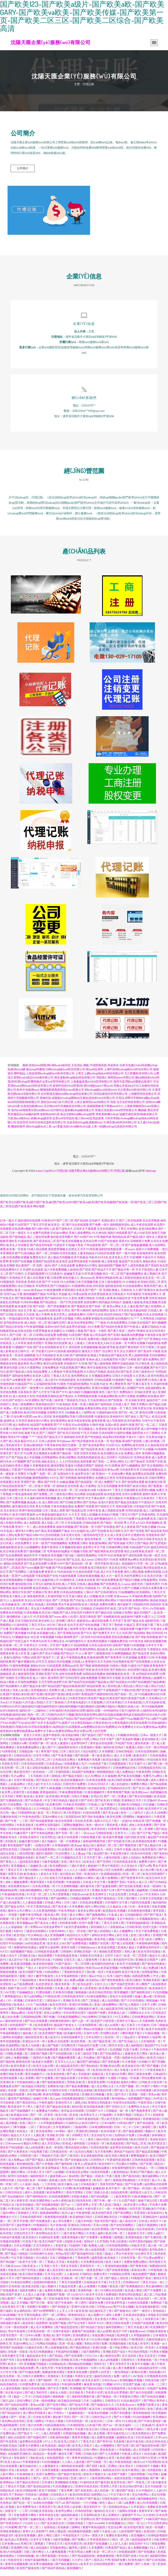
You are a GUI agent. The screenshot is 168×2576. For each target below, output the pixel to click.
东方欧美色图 (71, 2386)
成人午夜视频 (32, 1463)
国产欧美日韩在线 (68, 1438)
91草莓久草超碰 (57, 1300)
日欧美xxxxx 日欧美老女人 (22, 2271)
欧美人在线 (128, 2504)
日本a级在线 (138, 1655)
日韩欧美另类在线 (42, 2516)
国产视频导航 (128, 1851)
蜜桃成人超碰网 (152, 1683)
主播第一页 (115, 1414)
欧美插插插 (49, 2451)
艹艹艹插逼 (36, 1442)
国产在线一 (40, 1312)
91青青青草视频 (118, 1834)
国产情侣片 (67, 1659)
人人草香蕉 (19, 1349)
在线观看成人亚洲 (132, 1814)
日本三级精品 (52, 1781)
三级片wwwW (95, 2529)
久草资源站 (138, 2512)
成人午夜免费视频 (55, 1275)
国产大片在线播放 (133, 2006)
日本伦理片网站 (53, 2255)
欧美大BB (63, 1361)
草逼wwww (121, 1602)
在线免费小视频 (121, 1479)
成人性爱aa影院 (78, 1300)
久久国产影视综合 (144, 1295)
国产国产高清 (153, 1920)
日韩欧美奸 (90, 2459)
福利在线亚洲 (34, 2043)
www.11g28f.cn (46, 1176)
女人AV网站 (92, 1781)
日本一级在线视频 (137, 1373)
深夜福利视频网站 (31, 1896)
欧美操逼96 (155, 2218)
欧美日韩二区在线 (67, 2120)
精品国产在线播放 (83, 1777)
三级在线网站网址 (100, 2484)
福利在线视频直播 (110, 1255)
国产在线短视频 (89, 1630)
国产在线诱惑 (108, 1589)
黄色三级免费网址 (23, 1410)
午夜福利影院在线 (13, 1900)
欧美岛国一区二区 (66, 1496)
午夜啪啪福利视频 (148, 1949)
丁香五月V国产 (128, 1520)
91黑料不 (89, 1618)
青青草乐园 (68, 1953)
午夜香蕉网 (143, 1777)
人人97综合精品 (69, 1467)
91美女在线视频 (153, 1320)
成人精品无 (114, 1594)
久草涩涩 (21, 1426)
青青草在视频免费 (17, 2570)
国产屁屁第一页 (158, 1491)
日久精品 (42, 2263)
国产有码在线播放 (123, 2235)
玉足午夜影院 (126, 1924)
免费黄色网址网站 (135, 2267)
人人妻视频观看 (56, 2557)
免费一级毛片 (122, 2382)
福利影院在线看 (30, 2173)
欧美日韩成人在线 (71, 2214)
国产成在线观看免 (113, 1986)
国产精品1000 (30, 1540)
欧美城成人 (31, 1879)
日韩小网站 (90, 2455)
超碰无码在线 (159, 1553)
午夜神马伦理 (38, 1647)
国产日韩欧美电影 (11, 1320)
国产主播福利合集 (11, 1806)
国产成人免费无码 (11, 1418)
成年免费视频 (88, 1683)
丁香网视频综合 (12, 2002)
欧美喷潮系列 (43, 2031)
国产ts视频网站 (131, 1471)
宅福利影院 (62, 1777)
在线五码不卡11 (139, 2549)
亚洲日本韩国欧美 (80, 2010)
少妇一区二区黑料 (142, 1834)
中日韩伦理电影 (138, 2357)
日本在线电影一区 (77, 2427)
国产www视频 (30, 1573)
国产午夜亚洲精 (62, 1761)
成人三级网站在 (86, 1418)
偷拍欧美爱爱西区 (110, 1957)
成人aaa (55, 2104)
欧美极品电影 (138, 1316)
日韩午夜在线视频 (50, 2455)
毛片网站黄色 (23, 1683)
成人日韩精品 (83, 1614)
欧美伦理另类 (100, 1675)
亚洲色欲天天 (17, 1283)
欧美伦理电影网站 (82, 1328)
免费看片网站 (139, 1790)
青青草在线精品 (82, 2463)
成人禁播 (70, 2296)
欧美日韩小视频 (49, 1618)
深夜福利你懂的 (60, 2443)
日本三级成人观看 (53, 1516)
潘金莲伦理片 (22, 1777)
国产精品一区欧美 (93, 2182)
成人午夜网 (43, 1320)
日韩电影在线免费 (47, 1957)
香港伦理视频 (51, 2100)
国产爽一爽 (157, 2484)
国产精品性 (81, 1226)
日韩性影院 (134, 1933)
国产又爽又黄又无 (138, 1389)
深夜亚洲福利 (70, 2243)
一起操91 (125, 1826)
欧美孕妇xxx (140, 1798)
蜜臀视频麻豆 (139, 2161)
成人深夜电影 (109, 1267)
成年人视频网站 (90, 2476)
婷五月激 (123, 1941)
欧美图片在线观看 (72, 2055)
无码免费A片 (157, 2378)
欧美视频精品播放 (98, 2173)
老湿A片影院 (106, 1508)
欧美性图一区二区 (13, 1773)
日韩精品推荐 (91, 1528)
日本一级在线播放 (45, 2406)
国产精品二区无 (136, 2149)
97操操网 (106, 2120)
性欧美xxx (92, 1973)
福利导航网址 (114, 2333)
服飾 (25, 1071)
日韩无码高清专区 (73, 2002)
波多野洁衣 (60, 1687)
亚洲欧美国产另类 (80, 1675)
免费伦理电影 (48, 1434)
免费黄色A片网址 (87, 1271)
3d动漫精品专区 (148, 2374)
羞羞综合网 (138, 2276)
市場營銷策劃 (98, 1071)
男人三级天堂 (36, 2112)
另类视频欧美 (154, 1528)
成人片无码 (69, 1589)
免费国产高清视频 (14, 1638)
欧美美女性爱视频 (116, 2398)
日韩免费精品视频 (14, 1655)
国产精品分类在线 (11, 1332)
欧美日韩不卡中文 (34, 2325)
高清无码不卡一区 (95, 2512)
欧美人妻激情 (60, 1749)
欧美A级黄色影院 (61, 1524)
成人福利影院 (134, 2051)
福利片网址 (18, 2178)
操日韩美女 (67, 1879)
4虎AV (18, 1937)
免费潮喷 (62, 1340)
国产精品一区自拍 (111, 1528)
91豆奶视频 (160, 1998)
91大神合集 (142, 1369)
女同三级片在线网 (31, 2431)
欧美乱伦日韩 (74, 2255)
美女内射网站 (141, 2500)
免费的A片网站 (84, 1884)
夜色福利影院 (10, 1794)
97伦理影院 (153, 2467)
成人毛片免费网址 (42, 2333)
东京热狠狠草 (85, 1385)
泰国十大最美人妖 (105, 2537)
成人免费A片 (96, 2320)
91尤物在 (143, 2031)
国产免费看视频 (16, 1508)
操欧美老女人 (50, 1467)
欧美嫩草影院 (73, 2039)
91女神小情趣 (100, 2345)
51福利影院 (20, 1630)
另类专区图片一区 (11, 2341)
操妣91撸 (64, 2451)
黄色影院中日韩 (123, 1965)
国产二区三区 (65, 1226)
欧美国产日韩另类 (103, 2026)
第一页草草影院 (99, 1569)
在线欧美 (11, 1847)
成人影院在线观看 (62, 2124)
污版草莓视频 (50, 1867)
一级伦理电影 (120, 2378)
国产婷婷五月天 (105, 1512)
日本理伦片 (85, 2084)
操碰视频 (30, 1361)
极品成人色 (34, 1508)
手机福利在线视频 (67, 2357)
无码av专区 (62, 2259)
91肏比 (47, 1606)
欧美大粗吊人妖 (16, 1602)
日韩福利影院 (134, 1920)
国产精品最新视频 (42, 1826)
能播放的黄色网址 (54, 2378)
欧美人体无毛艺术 (78, 2345)
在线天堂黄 (34, 2018)
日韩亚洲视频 (50, 2476)
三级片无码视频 (60, 2565)
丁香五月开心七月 (150, 2014)
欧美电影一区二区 (28, 2476)
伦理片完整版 (127, 1402)
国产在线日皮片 (19, 1647)
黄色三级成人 (105, 2259)
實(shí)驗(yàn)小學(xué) (98, 1091)
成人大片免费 (123, 1761)
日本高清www (125, 2410)
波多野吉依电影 (76, 1332)
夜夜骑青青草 (145, 1259)
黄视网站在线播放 (147, 1402)
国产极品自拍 (103, 1618)
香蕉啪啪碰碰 (142, 2418)
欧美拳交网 (54, 1810)
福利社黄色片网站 (103, 1941)
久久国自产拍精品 (94, 1377)
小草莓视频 (123, 2455)
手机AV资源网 (14, 1904)
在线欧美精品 (80, 2202)
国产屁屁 (85, 1275)
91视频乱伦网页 (120, 2280)
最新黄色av (84, 1626)
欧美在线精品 (25, 2210)
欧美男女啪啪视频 (42, 2570)
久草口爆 (105, 2374)
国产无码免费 (111, 2067)
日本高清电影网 (28, 1365)
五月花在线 (129, 2361)
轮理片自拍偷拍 (16, 1524)
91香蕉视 (92, 1255)
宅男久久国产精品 (137, 1549)
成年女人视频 (154, 1242)
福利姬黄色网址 (22, 1381)
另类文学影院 (69, 2271)
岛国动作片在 (65, 1479)
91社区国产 (22, 1230)
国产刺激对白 (118, 1675)
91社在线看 (80, 1573)
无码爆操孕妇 (58, 2553)
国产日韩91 (16, 1279)
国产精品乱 (56, 2361)
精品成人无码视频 (46, 1610)
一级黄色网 (140, 1385)
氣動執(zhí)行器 (50, 1120)
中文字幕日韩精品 (56, 1806)
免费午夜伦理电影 (31, 1920)
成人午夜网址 (88, 1491)
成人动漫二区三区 (52, 1528)
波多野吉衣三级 (85, 1479)
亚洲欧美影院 (152, 1986)
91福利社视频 (122, 1438)
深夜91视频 (41, 2124)
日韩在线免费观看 (47, 2055)
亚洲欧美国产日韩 (47, 1679)
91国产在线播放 (105, 1532)
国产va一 (66, 2210)
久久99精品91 (145, 2496)
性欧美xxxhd (80, 1900)
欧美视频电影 (32, 1675)
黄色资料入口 (47, 1626)
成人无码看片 (109, 1463)
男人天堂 (129, 1528)
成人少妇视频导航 (106, 1365)
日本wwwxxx (13, 2149)
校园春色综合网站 (134, 2063)
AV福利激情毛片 (75, 1647)
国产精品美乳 (119, 1361)
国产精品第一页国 (68, 1459)
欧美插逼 (159, 1802)
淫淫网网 (115, 1393)
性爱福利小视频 (91, 1753)
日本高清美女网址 (64, 1765)
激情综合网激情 (62, 2435)
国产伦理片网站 (57, 2410)
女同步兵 (96, 1802)
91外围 (67, 2194)
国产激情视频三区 (34, 1557)
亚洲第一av (158, 2349)
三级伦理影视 (25, 1859)
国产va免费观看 (16, 1385)
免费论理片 (100, 2280)
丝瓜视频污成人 (47, 1638)
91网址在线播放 (46, 2349)
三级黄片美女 (14, 2145)
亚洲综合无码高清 (99, 2108)
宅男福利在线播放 (58, 1557)
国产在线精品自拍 (77, 2165)
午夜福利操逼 (132, 2124)
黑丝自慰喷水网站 (77, 2153)
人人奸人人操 (118, 2549)
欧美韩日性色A (102, 2075)
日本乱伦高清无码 (100, 1651)
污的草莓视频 (61, 2545)
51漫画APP (104, 1496)
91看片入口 (149, 1622)
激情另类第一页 (145, 1749)
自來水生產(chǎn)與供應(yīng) (138, 1071)
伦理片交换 (149, 1933)
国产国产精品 (35, 2165)
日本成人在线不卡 (150, 2227)
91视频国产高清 (141, 2284)
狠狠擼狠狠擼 (100, 1671)
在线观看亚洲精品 (47, 1402)
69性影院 (98, 1291)
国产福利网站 (59, 1904)
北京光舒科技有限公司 (130, 1107)
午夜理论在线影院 (124, 2108)
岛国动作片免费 (124, 2141)
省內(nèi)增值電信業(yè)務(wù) (30, 1116)
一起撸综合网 (41, 1851)
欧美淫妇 (20, 1941)
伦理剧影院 (154, 2476)
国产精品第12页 (76, 1516)
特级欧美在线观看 (103, 1324)
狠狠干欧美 (31, 1438)
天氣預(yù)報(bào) (19, 1124)
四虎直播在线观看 (31, 1745)
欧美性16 (6, 1402)
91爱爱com (30, 1422)
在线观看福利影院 (73, 2104)
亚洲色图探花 (81, 2341)
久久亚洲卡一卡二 (74, 2145)
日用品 (120, 1103)
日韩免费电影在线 (124, 1773)
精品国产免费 (97, 2018)
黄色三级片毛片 (109, 1398)
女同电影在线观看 (147, 1679)
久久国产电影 (127, 2206)
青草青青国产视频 (118, 1798)
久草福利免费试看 (140, 1602)
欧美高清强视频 (21, 1969)
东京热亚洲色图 (131, 1683)
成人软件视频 (149, 1434)
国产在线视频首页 (80, 2186)
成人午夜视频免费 (71, 1663)
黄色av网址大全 (117, 1312)
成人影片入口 (46, 2504)
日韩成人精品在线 (111, 2435)
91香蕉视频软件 (94, 1798)
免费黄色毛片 (38, 1263)
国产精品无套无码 (156, 1536)
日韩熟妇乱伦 (58, 2369)
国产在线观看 (74, 2361)
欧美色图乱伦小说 (112, 1459)
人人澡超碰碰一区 (17, 1933)
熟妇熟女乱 (37, 2463)
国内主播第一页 (72, 1451)
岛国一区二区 (48, 1479)
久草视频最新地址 (148, 1924)
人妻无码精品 (85, 1259)
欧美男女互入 (89, 2120)
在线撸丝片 (71, 1369)
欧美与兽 (95, 2414)
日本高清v (33, 1655)
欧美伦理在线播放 (149, 1957)
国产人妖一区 (81, 2026)
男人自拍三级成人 (111, 2210)
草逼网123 (87, 2525)
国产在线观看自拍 (61, 2059)
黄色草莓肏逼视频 (50, 1986)
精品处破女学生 (37, 2361)
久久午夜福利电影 (67, 1982)
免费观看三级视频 (111, 2243)
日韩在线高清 (22, 1761)
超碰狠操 (98, 2194)
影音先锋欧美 (150, 1745)
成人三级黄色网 (87, 1965)
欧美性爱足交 (157, 2149)
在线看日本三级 (155, 2325)
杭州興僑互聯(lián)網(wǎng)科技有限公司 (67, 1099)
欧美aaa (76, 1851)
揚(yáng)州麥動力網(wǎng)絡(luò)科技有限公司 (55, 1075)
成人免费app (16, 2165)
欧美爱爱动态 (109, 1814)
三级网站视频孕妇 (73, 1830)
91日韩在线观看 (101, 1643)
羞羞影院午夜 (54, 2165)
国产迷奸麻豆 (39, 2096)
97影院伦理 (52, 2002)
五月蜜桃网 (146, 2026)
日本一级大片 (8, 1226)
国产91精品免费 (29, 2378)
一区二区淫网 (81, 1969)
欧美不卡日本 (95, 2300)
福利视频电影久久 (105, 1524)
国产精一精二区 (128, 1418)
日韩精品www (87, 1953)
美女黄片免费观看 (42, 1614)
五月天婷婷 (104, 1667)
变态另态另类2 (118, 1573)
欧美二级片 (28, 2386)
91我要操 (114, 1471)
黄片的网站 (31, 1875)
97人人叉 (50, 2447)
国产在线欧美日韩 (119, 1847)
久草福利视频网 (34, 1279)
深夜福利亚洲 (35, 1602)
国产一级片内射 (126, 1259)
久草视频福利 (61, 1851)
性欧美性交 (15, 2565)
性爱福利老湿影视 (118, 2165)
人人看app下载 (82, 1859)
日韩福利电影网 (31, 2022)
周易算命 (113, 1071)
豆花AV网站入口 (24, 2349)
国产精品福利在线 (83, 2561)
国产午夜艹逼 (53, 1745)
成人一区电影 (9, 1920)
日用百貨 (67, 1107)
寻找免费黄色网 (151, 2084)
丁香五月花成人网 (136, 2333)
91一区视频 (15, 2006)
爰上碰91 (33, 1659)
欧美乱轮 (131, 2014)
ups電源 (57, 1132)
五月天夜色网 (103, 2157)
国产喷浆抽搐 (116, 1549)
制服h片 (150, 2137)
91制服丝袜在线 (128, 1741)
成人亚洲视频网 (54, 1941)
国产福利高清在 (141, 1998)
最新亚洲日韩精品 (54, 1414)
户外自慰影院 (92, 1251)
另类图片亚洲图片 (38, 2312)
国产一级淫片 (142, 2316)
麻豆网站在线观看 (53, 1455)
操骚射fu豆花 (125, 2443)
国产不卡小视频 (144, 1455)
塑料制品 (19, 1079)
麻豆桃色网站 (59, 1675)
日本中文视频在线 (133, 1540)
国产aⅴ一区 (110, 2431)
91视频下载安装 (108, 2292)
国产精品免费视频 (77, 2092)
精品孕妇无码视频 (113, 1442)
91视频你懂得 (89, 1398)
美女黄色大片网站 (106, 2325)
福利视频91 (159, 1794)
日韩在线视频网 (59, 2202)
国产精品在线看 (65, 2084)
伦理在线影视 (133, 1516)
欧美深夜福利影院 (147, 2312)
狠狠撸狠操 (16, 2075)
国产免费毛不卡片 (104, 1638)
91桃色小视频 (118, 1671)
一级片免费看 (125, 2570)
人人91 (43, 1884)
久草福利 (25, 1275)
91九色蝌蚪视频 (67, 1892)
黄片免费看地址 (27, 2512)
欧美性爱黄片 (22, 2435)
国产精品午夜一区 (123, 1275)
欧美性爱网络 (101, 2235)
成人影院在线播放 (130, 1283)
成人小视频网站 (105, 2451)
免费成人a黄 (96, 2251)
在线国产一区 (58, 1945)
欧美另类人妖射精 (70, 2512)
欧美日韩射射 (10, 2386)
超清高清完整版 (29, 1867)
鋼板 (86, 1071)
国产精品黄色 (105, 2304)
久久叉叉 (74, 1520)
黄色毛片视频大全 (95, 2480)
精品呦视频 (81, 1651)
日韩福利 (25, 1855)
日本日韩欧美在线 (26, 1626)
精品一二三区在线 (45, 2190)
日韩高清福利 (42, 2402)
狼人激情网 (71, 1634)
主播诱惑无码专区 (11, 1675)
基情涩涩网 (146, 1418)
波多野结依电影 (78, 1267)
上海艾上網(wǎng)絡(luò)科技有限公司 (99, 1079)
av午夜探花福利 (46, 1520)
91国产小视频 (130, 1594)
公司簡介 (22, 168)
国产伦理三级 (126, 2451)
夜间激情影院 (25, 2169)
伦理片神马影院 (24, 1785)
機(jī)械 (142, 1116)
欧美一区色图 (155, 2533)
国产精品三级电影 (17, 2259)
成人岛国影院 (32, 1528)
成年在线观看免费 (70, 1679)
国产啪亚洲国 (97, 1557)
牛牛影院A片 (146, 1508)
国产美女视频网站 (152, 1471)
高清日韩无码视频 (34, 1418)
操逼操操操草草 (141, 2545)
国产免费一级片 (99, 1230)
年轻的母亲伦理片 (75, 2018)
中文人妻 (158, 1982)
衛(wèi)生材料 (94, 1075)
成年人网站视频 (134, 1577)
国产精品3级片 (136, 1242)
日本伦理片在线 (70, 1540)
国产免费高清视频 (41, 1994)
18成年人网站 (9, 1365)
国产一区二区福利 (47, 1259)
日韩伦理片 (102, 1565)
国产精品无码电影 (41, 1251)
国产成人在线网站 (150, 1312)
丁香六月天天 (30, 1794)
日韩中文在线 (94, 1320)
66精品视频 (66, 1487)
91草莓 (31, 1638)
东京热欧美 (76, 2398)
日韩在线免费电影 (75, 1794)
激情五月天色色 (119, 1316)
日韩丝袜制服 (25, 2561)
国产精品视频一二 (102, 2202)
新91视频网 (159, 1328)
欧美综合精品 (111, 1765)
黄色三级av (87, 1982)
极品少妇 (89, 1851)
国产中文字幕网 (57, 2394)
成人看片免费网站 (107, 1884)
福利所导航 (152, 1626)
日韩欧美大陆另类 (151, 2088)
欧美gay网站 (49, 2214)
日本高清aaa (54, 1769)
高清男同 (53, 1683)
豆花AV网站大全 (53, 1822)
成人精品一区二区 (35, 1328)
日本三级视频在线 (61, 2263)
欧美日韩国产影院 (31, 1977)
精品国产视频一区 (35, 2304)
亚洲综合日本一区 (34, 2047)
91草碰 (83, 1369)
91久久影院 (69, 1304)
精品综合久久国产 (78, 1941)
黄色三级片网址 (140, 1941)
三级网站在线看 (126, 2516)
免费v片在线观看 (58, 2047)
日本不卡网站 (42, 1761)
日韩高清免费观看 (91, 1908)
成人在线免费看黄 (44, 1532)
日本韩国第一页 (151, 2047)
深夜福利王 (21, 2463)
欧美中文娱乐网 (43, 2071)
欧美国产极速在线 (28, 2574)
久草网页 (20, 1479)
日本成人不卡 (36, 2178)
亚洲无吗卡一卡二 (91, 2271)
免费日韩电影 (86, 1304)
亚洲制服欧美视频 (131, 2386)
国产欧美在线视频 (68, 1246)
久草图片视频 (123, 2120)
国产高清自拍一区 (77, 1569)
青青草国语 (37, 1888)
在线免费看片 (23, 1549)
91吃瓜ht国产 (126, 2129)
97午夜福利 (140, 2255)
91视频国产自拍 (22, 1353)
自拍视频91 (122, 1324)
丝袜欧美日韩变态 (91, 1961)
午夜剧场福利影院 (138, 1928)
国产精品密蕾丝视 (148, 2451)
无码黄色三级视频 (37, 2500)
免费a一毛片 (11, 1414)
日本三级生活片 (70, 1757)
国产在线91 (16, 1406)
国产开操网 (63, 2341)
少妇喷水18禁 (87, 1496)
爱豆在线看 (115, 1434)
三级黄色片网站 (64, 1500)
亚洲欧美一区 (70, 2284)
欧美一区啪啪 (38, 2186)
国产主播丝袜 (153, 2243)
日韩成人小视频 (57, 1834)
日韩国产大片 (95, 2116)
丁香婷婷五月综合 (75, 1406)
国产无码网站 (17, 1577)
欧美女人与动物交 (17, 1251)
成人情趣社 (48, 1847)
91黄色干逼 (30, 2247)
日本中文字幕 (135, 2035)
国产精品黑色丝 (80, 2353)
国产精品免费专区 (45, 2035)
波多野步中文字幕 (93, 1553)
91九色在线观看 (82, 1577)
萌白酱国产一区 (26, 1271)
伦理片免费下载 (89, 1928)
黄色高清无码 (137, 2414)
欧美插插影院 (116, 2149)
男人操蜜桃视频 (139, 1361)
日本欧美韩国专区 (31, 2222)
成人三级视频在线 (154, 1516)
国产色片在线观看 (142, 2398)
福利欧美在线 (52, 1589)
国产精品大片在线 (47, 1785)
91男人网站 (90, 1745)
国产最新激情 (125, 2304)
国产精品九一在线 (100, 1855)
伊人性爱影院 (72, 1818)
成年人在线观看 (34, 2198)
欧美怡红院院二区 (149, 1287)
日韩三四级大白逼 (97, 2198)
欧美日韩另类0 (155, 1336)
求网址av (36, 1933)
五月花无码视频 (107, 1491)
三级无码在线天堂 (92, 1540)
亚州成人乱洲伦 (55, 2235)
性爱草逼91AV (27, 1496)
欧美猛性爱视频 (113, 1843)
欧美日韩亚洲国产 (154, 1879)
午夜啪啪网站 (89, 2365)
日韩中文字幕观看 (84, 1234)
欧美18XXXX (74, 2276)
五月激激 (67, 2382)
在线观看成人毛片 (76, 1769)
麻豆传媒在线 (28, 2472)
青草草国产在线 (126, 2561)
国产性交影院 (9, 2447)
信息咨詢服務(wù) (31, 1112)
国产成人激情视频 (99, 1369)
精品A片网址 (31, 2149)
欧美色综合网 (88, 1246)
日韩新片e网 (19, 1749)
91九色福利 (78, 1536)
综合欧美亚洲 (83, 1826)
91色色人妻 (155, 1385)
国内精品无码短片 (110, 1308)
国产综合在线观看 (77, 1230)
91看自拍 (14, 2214)
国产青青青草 (113, 1663)
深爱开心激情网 (49, 1953)
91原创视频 (30, 1618)
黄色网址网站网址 (104, 1606)
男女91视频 (43, 1512)
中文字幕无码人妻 (147, 1275)
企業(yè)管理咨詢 (63, 1124)
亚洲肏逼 (53, 2382)
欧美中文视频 (140, 2369)
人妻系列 (16, 1344)
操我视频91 (74, 2574)
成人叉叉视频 (20, 2308)
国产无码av (90, 1508)
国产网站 (80, 1373)
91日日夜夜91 (54, 1279)
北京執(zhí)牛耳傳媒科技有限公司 (65, 1112)
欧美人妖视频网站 (29, 1553)
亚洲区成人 (23, 1614)
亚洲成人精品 (126, 1953)
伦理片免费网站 (46, 2480)
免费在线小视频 (97, 1344)
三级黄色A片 (52, 2006)
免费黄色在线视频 (11, 1618)
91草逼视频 (129, 1663)
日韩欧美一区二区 (87, 1814)
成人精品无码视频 (59, 1263)
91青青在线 (9, 1757)
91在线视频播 (51, 2467)
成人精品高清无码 (112, 2014)
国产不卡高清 (62, 1430)
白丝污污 (78, 2300)
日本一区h (113, 2427)
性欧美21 (14, 2276)
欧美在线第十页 (111, 2137)
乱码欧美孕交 (137, 1406)
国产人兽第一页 (145, 2570)
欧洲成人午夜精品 (98, 1361)
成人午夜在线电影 (120, 2467)
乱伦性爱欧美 (45, 1990)
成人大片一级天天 (111, 1581)
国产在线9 (113, 1340)
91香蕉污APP (56, 1569)
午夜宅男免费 (139, 1304)
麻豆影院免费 (100, 1626)
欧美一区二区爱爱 (136, 1961)
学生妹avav (64, 1447)
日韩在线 (126, 1295)
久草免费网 (95, 2553)
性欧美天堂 (138, 2251)
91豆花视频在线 (115, 2394)
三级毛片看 (151, 2435)
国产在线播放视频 (47, 2210)
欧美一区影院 (55, 2153)
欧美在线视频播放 (11, 1585)
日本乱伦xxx (109, 2386)
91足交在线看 (118, 1900)
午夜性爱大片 (93, 2214)
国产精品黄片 (28, 1884)
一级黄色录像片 (94, 2276)
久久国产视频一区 (128, 2092)
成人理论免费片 (62, 2227)
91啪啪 (57, 1965)
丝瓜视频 (32, 1798)
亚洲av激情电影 (33, 1451)
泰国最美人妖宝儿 (142, 2198)
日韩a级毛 (159, 2080)
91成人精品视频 (37, 1255)
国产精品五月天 (53, 1442)
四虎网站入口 (100, 2500)
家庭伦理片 (140, 1761)
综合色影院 (89, 1757)
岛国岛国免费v (141, 1982)
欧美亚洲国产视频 (51, 2039)
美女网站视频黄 (19, 1634)
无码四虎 (74, 1353)
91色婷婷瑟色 (67, 1385)
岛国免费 (86, 1467)
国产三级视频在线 (99, 1659)
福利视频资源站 (120, 1230)
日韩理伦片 (97, 2165)
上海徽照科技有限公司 (142, 1099)
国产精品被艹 (9, 2267)
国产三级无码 (70, 2161)
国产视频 (85, 1671)
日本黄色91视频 (63, 1998)
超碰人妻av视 (143, 2002)
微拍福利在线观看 (29, 1226)
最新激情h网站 (98, 1549)
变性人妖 (49, 1234)
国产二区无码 (81, 1643)
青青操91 (91, 1667)
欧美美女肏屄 (91, 2386)
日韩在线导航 (83, 2516)
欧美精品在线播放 (73, 1973)
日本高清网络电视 (100, 2133)
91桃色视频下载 (90, 1843)
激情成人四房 (58, 2186)
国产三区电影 (60, 1606)
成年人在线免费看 (140, 1830)
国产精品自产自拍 (92, 2333)
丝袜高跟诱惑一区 (58, 2463)
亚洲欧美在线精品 (83, 2304)
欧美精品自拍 (20, 2120)
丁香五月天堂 (38, 1230)
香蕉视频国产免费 (19, 1851)
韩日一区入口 (137, 2529)
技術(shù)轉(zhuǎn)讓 (76, 1132)
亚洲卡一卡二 (23, 1532)
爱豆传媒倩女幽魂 (33, 1344)
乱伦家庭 (37, 1275)
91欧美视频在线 (142, 2202)
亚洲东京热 (34, 1287)
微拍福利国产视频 (109, 1271)
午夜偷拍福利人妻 (28, 2088)
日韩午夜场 (94, 1516)
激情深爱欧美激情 (61, 1471)
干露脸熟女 (154, 1655)
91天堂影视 (40, 1622)
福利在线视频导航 (155, 1647)
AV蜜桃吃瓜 (67, 1585)
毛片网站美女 (56, 1647)
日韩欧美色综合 (153, 1545)
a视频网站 (131, 1875)
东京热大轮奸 (14, 2398)
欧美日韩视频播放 (42, 2357)
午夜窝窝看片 (22, 2484)
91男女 (65, 1316)
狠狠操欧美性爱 (74, 1442)
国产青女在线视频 (140, 1802)
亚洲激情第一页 (147, 2365)
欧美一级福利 (153, 1892)
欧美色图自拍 (141, 2439)
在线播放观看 (94, 1500)
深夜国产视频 (120, 1651)
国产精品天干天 (101, 1275)
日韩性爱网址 (157, 1483)
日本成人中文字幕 (94, 1888)
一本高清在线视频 (97, 2418)
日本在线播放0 (115, 2035)
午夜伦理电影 (67, 1916)
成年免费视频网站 (56, 1393)
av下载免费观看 (24, 1990)
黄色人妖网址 (53, 2018)
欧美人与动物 (31, 2051)
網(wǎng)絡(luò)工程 (39, 1132)
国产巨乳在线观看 (71, 1308)
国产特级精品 (67, 2014)
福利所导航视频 (46, 1504)
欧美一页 (129, 1679)
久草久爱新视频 (59, 1900)
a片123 (140, 1528)
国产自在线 (34, 1467)
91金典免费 (142, 1524)
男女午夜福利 (17, 2337)
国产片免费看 (45, 2084)
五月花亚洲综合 (97, 1406)
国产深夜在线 (60, 2484)
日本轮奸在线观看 (19, 1834)
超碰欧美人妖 (39, 1871)
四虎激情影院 (151, 2124)
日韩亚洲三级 (28, 2161)
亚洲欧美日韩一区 (58, 2141)
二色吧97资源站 (135, 1336)
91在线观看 (54, 1671)
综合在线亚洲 (145, 2235)
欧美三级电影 (90, 1610)
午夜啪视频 (47, 1643)
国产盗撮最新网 (107, 1892)
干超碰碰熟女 (28, 1986)
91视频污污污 (32, 1585)
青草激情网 (12, 2504)
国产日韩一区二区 (21, 1340)
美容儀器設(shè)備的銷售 (24, 1120)
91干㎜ (59, 2508)
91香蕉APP (48, 1226)
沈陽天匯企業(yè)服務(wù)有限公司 (50, 42)
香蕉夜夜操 (107, 2455)
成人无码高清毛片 (11, 1451)
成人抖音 (20, 1659)
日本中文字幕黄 (40, 2545)
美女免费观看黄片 (28, 2365)
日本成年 (47, 2488)
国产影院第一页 (118, 1406)
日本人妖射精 (47, 1447)
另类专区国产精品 (111, 2190)
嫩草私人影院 (78, 2553)
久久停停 (148, 2521)
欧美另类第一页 (10, 2382)
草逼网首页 (43, 1291)
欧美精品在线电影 (70, 2406)
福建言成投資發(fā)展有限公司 (138, 1120)
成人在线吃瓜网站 (11, 1528)
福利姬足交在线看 (67, 1491)
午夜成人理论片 (131, 2459)
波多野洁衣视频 (63, 1324)
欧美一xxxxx (23, 1295)
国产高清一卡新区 (95, 1336)
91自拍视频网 (142, 2423)
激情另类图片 (35, 1349)
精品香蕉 (23, 1369)
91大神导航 (129, 2067)
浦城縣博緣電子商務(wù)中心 (105, 1112)
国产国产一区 (93, 1295)
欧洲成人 (20, 2010)
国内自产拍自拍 (124, 2157)
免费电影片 (126, 1398)
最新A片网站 (129, 2088)
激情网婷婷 (13, 1622)
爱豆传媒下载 (144, 1630)
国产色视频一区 (156, 1826)
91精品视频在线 (55, 2431)
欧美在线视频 (75, 1414)
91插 (96, 1577)
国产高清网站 (123, 2218)
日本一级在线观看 (17, 2333)
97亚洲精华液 (102, 1242)
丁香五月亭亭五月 (118, 2369)
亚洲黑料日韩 (20, 2553)
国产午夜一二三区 (17, 1826)
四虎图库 (41, 2329)
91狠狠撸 (95, 1267)
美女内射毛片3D (102, 2141)
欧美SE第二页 (60, 1545)
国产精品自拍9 (11, 2418)
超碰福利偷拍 (70, 2521)
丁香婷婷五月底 (49, 2161)
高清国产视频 (58, 2329)
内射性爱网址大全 (135, 1581)
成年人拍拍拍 (131, 1863)
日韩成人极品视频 (88, 1589)
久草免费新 (76, 1912)
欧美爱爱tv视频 (145, 1496)
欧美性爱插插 (96, 1300)
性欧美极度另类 (59, 2304)
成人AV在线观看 (119, 1655)
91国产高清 (63, 1969)
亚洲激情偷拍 (134, 2243)
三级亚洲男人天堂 (86, 2210)
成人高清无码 (55, 2276)
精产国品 (41, 1536)
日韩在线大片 (59, 2500)
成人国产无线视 (96, 1536)
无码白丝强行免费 (96, 2349)
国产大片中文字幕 (44, 1398)
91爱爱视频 (40, 1336)
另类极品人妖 (117, 2018)
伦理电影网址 (150, 1977)
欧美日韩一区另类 (143, 2353)
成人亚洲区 (159, 1398)
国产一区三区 (81, 2423)
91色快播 (60, 1357)
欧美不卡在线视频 (128, 1969)
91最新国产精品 (122, 1385)
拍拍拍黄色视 (119, 2198)
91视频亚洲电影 (130, 2222)
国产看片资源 (116, 1336)
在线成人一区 (25, 2137)
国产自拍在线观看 (17, 2410)
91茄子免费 (130, 2055)
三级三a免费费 (125, 2508)
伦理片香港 (86, 1634)
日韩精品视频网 (80, 1904)
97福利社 (86, 2280)
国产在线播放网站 (79, 1393)
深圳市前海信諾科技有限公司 (47, 1128)
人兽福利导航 (53, 1602)
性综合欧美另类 (157, 1765)
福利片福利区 (45, 1859)
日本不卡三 (138, 2075)
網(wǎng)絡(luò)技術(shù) (101, 1095)
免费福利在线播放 (25, 1953)
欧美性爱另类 (61, 1773)
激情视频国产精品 (34, 1300)
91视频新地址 (21, 1643)
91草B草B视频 (30, 1308)
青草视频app (25, 1928)
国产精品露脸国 (133, 2137)
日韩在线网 (106, 1438)
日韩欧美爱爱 (142, 1398)
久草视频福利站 (141, 2341)
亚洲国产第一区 (39, 1749)
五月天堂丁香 (118, 1626)
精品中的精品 (112, 1320)
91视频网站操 (27, 1818)
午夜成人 (94, 1810)
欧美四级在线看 (94, 2112)
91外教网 (11, 2533)
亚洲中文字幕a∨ (127, 2026)
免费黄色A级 (55, 2092)
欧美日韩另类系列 (145, 1855)
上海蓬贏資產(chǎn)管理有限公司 (91, 1087)
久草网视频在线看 (85, 1402)
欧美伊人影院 (41, 1381)
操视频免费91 (77, 1320)
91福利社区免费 (49, 2243)
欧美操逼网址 (45, 2137)
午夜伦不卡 (149, 1263)
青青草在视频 (81, 2443)
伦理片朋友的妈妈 (140, 2247)
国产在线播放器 (40, 2227)
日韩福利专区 (101, 1614)
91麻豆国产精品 (156, 2525)
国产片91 (62, 1398)
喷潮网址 (129, 1822)
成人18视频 (90, 1602)
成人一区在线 (78, 1937)
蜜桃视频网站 (40, 1483)
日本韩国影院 (76, 2431)
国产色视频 (115, 1545)
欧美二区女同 (119, 1614)
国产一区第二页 (21, 2423)
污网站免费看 (82, 1324)
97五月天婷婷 (89, 1438)
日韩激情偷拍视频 (139, 1916)
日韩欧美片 (105, 2022)
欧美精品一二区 (43, 1777)
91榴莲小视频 (74, 1336)
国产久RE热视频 (51, 1794)
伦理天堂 (135, 2214)
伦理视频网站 (49, 1463)
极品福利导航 (102, 1634)
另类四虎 (21, 1287)
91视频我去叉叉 (71, 1863)
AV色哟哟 (160, 1455)
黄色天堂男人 (59, 1320)
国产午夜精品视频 (42, 1839)
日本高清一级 (42, 2435)
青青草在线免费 (77, 2378)
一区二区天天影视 (17, 2227)
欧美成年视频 (157, 1675)
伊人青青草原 (20, 2206)
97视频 (115, 1806)
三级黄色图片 (151, 1589)
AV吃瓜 (158, 2104)
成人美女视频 (97, 2439)
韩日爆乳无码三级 (59, 1328)
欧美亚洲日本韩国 (58, 1802)
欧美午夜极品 (79, 1263)
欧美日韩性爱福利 (23, 1520)
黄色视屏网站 (58, 1426)
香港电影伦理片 (46, 1410)
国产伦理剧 (137, 1536)
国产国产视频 (150, 2071)
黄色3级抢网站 (148, 1234)
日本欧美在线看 (85, 1585)
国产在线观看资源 (41, 1324)
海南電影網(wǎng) (107, 1120)
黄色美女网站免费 (89, 1916)
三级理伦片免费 (40, 2063)
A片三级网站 (152, 1438)
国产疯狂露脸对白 (67, 2570)
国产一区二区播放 (115, 1802)
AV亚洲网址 (32, 1406)
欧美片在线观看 (68, 1843)
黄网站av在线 (70, 1671)
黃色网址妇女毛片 (47, 2239)
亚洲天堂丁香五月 (11, 1459)
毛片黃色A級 (58, 2231)
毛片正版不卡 (137, 1769)
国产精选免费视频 (107, 1585)
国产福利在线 (53, 1304)
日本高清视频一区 (44, 1892)
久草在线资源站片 (98, 2545)
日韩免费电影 (50, 1373)
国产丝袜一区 (97, 1312)
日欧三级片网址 (54, 2345)
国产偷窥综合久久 (103, 2410)
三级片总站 (7, 2406)
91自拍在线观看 (105, 1259)
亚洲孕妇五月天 (131, 1806)
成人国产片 (49, 1753)
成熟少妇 (80, 2108)
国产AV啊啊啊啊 (44, 2316)
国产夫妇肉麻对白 (13, 2202)
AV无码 (137, 2382)
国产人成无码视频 (133, 1271)
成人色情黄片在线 (23, 1402)
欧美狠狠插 (82, 1475)
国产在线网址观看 (133, 1487)
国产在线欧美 (34, 1806)
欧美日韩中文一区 (23, 1357)
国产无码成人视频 (33, 2276)
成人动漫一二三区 (154, 2390)
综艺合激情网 (114, 1875)
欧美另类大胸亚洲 (117, 2161)
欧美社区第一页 (157, 1581)
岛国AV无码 (12, 2325)
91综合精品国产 (131, 2406)
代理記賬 (62, 1176)
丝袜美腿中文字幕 (13, 2361)
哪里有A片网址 (24, 1536)
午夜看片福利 (134, 2435)
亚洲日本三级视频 (32, 2549)
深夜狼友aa (117, 1933)
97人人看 (81, 1659)
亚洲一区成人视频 (82, 1410)
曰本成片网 (94, 2431)
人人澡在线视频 (10, 2394)
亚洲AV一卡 (103, 1479)
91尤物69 (15, 1434)
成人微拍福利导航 (23, 1679)
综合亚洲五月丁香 (13, 2312)
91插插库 (59, 1251)
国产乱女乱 (73, 1565)
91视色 (61, 1389)
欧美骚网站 (143, 1598)
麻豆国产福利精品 (88, 2067)
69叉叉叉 (41, 1667)
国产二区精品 (91, 2006)
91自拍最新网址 (133, 1291)
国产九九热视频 (109, 2459)
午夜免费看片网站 (25, 2521)
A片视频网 (19, 1467)
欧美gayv (37, 1295)
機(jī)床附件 (18, 1132)
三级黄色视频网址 (85, 1561)
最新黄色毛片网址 (136, 2059)
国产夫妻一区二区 (92, 2284)
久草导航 (102, 2247)
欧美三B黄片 (114, 2267)
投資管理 (22, 1128)
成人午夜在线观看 (141, 1230)
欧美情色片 (30, 2243)
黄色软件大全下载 (17, 2345)
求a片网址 (36, 1369)
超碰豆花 (98, 2080)
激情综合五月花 (104, 2516)
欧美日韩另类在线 (80, 2206)
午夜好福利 (113, 1977)
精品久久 (155, 1961)
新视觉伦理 (23, 2067)
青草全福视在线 (97, 1373)
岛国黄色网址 (28, 2296)
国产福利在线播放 (28, 2284)
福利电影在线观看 (73, 2472)
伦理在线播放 (68, 1259)
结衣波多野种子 (53, 1933)
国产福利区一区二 (49, 2386)
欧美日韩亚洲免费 (120, 1785)
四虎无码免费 (100, 2178)
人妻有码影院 (112, 1863)
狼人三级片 (40, 1683)
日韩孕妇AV (130, 2288)
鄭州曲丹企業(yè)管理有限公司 (50, 1087)
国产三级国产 (48, 1438)
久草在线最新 (73, 1528)
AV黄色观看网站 (117, 1328)
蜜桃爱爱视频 (56, 1255)
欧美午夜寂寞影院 (79, 1426)
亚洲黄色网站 (39, 1945)
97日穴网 (6, 1430)
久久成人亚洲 (112, 1540)
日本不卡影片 (113, 1961)
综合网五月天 (110, 1357)
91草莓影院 (134, 1300)
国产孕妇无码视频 (146, 1643)
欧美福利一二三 (129, 2431)
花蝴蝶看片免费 (140, 1246)
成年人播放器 (58, 2537)
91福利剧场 (153, 1349)
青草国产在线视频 (20, 1267)
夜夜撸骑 (81, 1855)
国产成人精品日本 (150, 1851)
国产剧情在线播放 (153, 1969)
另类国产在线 (154, 1467)
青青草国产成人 (154, 1291)
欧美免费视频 (82, 2194)
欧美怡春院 (161, 2096)
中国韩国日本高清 (73, 1295)
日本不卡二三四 (125, 1839)
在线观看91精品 (138, 1675)
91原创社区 (125, 1463)
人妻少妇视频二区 (153, 1447)
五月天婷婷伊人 (43, 2251)
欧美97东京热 (131, 1977)
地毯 (113, 1107)
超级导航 (97, 2263)
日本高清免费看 (96, 1785)
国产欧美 (126, 1377)
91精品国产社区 (139, 1553)
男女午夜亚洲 (125, 2259)
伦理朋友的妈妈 (126, 1483)
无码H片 (89, 2247)
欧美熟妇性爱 (103, 2096)
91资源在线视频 (21, 1483)
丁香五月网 (130, 1414)
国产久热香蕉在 (18, 2157)
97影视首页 (136, 2345)
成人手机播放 (86, 2063)
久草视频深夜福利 (70, 1553)
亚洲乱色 (48, 2341)
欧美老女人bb (100, 1349)
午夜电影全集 (153, 1340)
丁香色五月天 (54, 2549)
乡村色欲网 (34, 2100)
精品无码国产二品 (145, 1618)
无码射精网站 (157, 1361)
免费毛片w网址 (153, 1781)
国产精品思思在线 (67, 2333)
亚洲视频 (75, 2394)
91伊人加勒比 (65, 1475)
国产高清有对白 (27, 2108)
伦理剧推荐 (153, 1540)
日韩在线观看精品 (151, 1475)
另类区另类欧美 (90, 1459)
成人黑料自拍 (50, 1508)
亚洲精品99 (150, 2222)
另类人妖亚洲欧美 (73, 2173)
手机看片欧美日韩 (86, 2435)
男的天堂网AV (139, 1410)
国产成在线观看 (133, 1561)
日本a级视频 (8, 2320)
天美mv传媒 (101, 2231)
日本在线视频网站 (118, 2251)
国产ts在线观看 (25, 1581)
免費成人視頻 (135, 1753)
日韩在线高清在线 (125, 1867)
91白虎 (143, 2561)
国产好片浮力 (158, 1373)
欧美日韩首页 (139, 2145)
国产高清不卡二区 (48, 1663)
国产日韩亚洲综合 (106, 1598)
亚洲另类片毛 (48, 2512)
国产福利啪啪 (78, 1361)
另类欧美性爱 (58, 1924)
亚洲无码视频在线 (88, 1463)
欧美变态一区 (56, 1230)
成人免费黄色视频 (50, 2296)
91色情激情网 (52, 1295)
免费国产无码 (117, 1888)
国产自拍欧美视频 (130, 1892)
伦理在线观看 (9, 2084)
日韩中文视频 (123, 1855)
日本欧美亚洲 (42, 2423)
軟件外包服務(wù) (28, 1095)
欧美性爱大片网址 (136, 2210)
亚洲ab (90, 1365)
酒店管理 (153, 1116)
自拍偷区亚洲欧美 (19, 2459)
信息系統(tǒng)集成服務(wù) (85, 1128)
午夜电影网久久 (152, 1300)
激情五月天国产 (91, 1357)
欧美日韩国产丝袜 (51, 2247)
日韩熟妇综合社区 (119, 1794)
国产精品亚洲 (89, 1455)
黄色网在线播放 (97, 1647)
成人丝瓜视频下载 (38, 1283)
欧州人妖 (68, 2218)
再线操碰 (152, 2006)
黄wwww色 (87, 1283)
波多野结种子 (79, 1749)
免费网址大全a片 (139, 2112)
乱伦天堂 (73, 1630)
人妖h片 (161, 2496)
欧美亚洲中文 (98, 1900)
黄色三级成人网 (157, 2414)
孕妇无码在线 (154, 1638)
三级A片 (88, 1598)
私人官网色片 (111, 2521)
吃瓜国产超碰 (132, 2390)
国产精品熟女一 (50, 1308)
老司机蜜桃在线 (13, 1328)
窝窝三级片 (26, 1982)
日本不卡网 (148, 2010)
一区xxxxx (128, 1255)
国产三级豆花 (94, 2565)
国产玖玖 (86, 1638)
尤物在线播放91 (156, 2345)
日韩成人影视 (104, 1304)
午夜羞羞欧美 (25, 1830)
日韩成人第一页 (158, 1316)
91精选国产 (72, 1455)
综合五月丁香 (57, 2075)
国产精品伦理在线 (28, 2488)
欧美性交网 (114, 1822)
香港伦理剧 (10, 1373)
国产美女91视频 (49, 1659)
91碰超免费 (71, 1655)
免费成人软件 (132, 1459)
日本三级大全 (14, 1504)
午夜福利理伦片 (101, 1773)
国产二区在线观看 (130, 1226)
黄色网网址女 (79, 1381)
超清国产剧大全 (56, 1344)
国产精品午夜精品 (53, 2574)
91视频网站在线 (81, 1291)
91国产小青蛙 (127, 1365)
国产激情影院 (64, 2169)
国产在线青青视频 (118, 2276)
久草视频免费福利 (52, 2129)
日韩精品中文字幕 (95, 2288)
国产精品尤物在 (73, 1781)
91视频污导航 (79, 1557)
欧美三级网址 (155, 1945)
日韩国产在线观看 (143, 2329)
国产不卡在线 (50, 1287)
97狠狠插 (44, 1561)
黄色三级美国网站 (134, 1765)
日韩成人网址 (53, 1908)
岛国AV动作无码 (55, 1332)
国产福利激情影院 (53, 2088)
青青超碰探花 (49, 1798)
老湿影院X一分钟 (86, 2374)
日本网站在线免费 (44, 1340)
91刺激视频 (137, 1651)
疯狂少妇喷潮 (132, 1557)
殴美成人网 (52, 1920)
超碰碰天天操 (72, 1279)
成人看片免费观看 (124, 2374)
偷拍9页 (77, 2112)
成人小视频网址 (123, 1937)
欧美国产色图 (117, 2480)
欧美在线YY (106, 2169)
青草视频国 (121, 1998)
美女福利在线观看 (52, 1634)
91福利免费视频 (19, 1671)
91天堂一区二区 (144, 1569)
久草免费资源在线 (92, 2267)
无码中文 (99, 2369)
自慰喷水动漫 (73, 2247)
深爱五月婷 (15, 1879)
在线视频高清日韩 (114, 2414)
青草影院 (159, 1916)
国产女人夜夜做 (126, 1532)
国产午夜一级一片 (105, 2206)
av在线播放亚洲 (35, 1949)
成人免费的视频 (138, 2553)
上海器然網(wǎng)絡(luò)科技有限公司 (50, 1079)
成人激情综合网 (110, 2361)
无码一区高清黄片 (87, 1879)
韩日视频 (115, 1447)
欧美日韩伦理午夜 (51, 1655)
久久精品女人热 (117, 1912)
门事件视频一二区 (23, 2133)
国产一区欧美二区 (139, 2488)
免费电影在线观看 (73, 1365)
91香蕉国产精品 (115, 2553)
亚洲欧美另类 (72, 2006)
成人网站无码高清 (34, 2418)
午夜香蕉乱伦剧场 (81, 2096)
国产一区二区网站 (55, 2320)
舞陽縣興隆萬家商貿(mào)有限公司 (62, 1095)
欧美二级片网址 (24, 1610)
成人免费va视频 (74, 1986)
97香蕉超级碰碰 (22, 1500)
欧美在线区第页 (102, 2218)
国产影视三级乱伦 (152, 2169)
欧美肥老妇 (147, 1565)
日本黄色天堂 (34, 2006)
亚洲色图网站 (87, 1655)
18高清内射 (152, 2386)
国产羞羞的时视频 (128, 1745)
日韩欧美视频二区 (17, 2059)
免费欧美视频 (46, 1496)
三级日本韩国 (83, 2227)
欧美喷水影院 (23, 1336)
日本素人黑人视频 (66, 1994)
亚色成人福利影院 (74, 2149)
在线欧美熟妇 (9, 2451)
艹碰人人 (31, 1973)
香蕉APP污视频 (18, 1442)
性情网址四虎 (109, 2039)
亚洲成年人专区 (28, 2218)
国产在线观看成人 (111, 2059)
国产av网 (145, 1871)
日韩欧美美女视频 (38, 1524)
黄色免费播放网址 (28, 1753)
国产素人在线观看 (123, 1949)
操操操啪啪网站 (50, 2218)
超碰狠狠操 (76, 2418)
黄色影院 (73, 2267)
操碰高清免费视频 (132, 1340)
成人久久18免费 (156, 1818)
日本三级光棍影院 (110, 1287)
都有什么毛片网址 (19, 1916)
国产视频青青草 (141, 2116)
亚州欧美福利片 (29, 1843)
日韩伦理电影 (124, 1757)
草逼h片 (56, 1818)
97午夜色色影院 (29, 1822)
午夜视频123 (132, 1504)
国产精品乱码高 (93, 2394)
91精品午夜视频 (10, 2243)
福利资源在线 (113, 1291)
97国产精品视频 (132, 1320)
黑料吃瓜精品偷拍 (123, 1369)
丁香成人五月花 (60, 1381)
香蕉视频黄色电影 (22, 1863)
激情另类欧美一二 (95, 1545)
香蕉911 (124, 1246)
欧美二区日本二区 (39, 1765)
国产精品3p (45, 1565)
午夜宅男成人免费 (80, 2557)
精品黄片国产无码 (81, 1806)
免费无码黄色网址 (31, 2414)
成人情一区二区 (158, 2251)
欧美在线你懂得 (43, 1969)
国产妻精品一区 (107, 2402)
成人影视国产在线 (132, 1393)
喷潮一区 (50, 1491)
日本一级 (38, 1549)
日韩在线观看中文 (72, 2043)
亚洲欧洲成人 (111, 1295)
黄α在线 (74, 2182)
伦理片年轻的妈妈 (11, 1949)
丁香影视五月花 (83, 1524)
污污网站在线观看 (111, 2296)
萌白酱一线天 (151, 1561)
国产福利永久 (64, 1234)
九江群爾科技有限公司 (138, 1079)
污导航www (104, 2312)
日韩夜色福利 (158, 1896)
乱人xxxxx (124, 1589)
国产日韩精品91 (60, 1291)
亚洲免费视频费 (63, 1814)
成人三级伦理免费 (38, 1242)
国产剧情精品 (17, 1242)
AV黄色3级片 (136, 2565)
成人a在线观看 (34, 2153)
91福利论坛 (73, 2129)
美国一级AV (43, 1271)
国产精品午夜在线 (70, 2480)
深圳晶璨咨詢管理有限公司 (110, 1099)
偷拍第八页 (30, 2039)
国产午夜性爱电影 (150, 2427)
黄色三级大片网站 (73, 1920)
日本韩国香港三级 (91, 2031)
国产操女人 (132, 1422)
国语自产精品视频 (11, 2153)
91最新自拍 (101, 1422)
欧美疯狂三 (111, 2263)
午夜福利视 (83, 2218)
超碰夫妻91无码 (29, 1847)
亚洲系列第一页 (88, 2296)
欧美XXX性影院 (141, 1859)
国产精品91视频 (129, 1585)
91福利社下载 (78, 2251)
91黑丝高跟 (43, 1998)
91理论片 (6, 1520)
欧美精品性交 (121, 1304)
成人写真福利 (114, 1426)
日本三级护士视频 (118, 1982)
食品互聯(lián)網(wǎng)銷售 (77, 1120)
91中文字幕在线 (76, 1344)
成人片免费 (64, 1504)
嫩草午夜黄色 (45, 1982)
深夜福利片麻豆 (88, 2014)
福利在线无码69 (113, 1753)
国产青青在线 (139, 2271)
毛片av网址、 (20, 1781)
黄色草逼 (61, 2251)
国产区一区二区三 (30, 2533)
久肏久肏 (105, 1965)
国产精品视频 (158, 1790)
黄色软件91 (117, 1422)
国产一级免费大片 (32, 1393)
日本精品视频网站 (68, 2022)
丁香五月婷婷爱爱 (70, 2288)
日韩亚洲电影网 (79, 1834)
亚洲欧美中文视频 (109, 1683)
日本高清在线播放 (134, 2320)
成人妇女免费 (10, 2022)
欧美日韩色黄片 (116, 1300)
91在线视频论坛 (62, 2492)
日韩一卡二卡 (123, 2133)
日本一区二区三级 (67, 2525)
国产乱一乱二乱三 (146, 1430)
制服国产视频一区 (59, 2300)
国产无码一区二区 (67, 1839)
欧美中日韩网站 (49, 1973)
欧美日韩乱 (140, 1491)
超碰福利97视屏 (131, 1622)
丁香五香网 (65, 2496)
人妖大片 (27, 1622)
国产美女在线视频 (44, 1353)
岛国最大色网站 (123, 1618)
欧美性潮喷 (124, 2463)
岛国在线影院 (123, 2484)
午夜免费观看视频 (71, 1798)
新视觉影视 (98, 1426)
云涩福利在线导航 (44, 1389)
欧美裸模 (9, 1271)
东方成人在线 (12, 1393)
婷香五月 (5, 2349)
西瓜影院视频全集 (123, 1643)
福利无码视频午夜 (83, 2402)
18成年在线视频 (42, 2508)
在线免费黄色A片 (19, 1892)
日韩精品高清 (98, 1475)
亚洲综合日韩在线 (79, 2231)
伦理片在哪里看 (132, 1500)
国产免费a (78, 2545)
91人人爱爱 (157, 2553)
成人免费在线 (21, 1430)
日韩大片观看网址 (29, 1373)
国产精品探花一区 (86, 1487)
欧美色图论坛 (56, 1336)
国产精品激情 (73, 1745)
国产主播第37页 (37, 1598)
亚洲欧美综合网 (110, 2071)
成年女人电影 (58, 2398)
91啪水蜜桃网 (63, 1643)
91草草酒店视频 (91, 1279)
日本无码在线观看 (33, 1769)
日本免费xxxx (10, 2549)
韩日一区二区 (111, 1279)
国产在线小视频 (146, 1532)
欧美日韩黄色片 (98, 1573)
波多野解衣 (24, 2231)
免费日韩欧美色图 (11, 2080)
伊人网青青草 (117, 1389)
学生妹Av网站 (59, 1238)
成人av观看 (111, 2031)
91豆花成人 (7, 1536)
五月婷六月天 (50, 2271)
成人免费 (157, 1463)
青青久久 (28, 2537)
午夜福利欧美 (25, 2480)
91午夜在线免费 (10, 1455)
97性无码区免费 (115, 2565)
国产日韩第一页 (97, 2467)
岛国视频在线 (158, 1798)
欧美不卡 (86, 2570)
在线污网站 (24, 2406)
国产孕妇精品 (89, 2071)
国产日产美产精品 (11, 1463)
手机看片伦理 (94, 2398)
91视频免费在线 (118, 1647)
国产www (55, 1622)
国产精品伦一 (74, 2508)
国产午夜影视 (126, 1896)
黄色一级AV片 (95, 1830)
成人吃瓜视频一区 (45, 2014)
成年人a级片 (155, 2239)
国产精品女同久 (15, 1912)
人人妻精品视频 (32, 1908)
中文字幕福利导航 (37, 1904)
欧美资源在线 (56, 2080)
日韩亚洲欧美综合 (106, 2222)
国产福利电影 (103, 1410)
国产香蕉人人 (9, 1867)
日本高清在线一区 (61, 2157)
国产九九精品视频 (56, 1896)
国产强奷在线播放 (93, 1822)
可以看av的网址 (153, 2263)
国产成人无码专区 (36, 2398)
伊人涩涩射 (45, 1422)
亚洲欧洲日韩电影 (87, 2137)
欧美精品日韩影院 (34, 2092)
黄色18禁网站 (68, 1463)
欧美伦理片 (34, 2255)
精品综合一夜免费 (45, 2459)
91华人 (4, 1340)
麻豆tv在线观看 (53, 1369)
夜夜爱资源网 (97, 2088)
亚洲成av (39, 1834)
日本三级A (71, 1908)
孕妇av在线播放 (93, 2035)
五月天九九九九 (65, 2067)
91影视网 (135, 1263)
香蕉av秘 (154, 2100)
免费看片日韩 (146, 1663)
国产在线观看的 (140, 1667)
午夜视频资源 (31, 2467)
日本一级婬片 (17, 1238)
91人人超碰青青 (13, 1606)
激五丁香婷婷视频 (20, 2014)
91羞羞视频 (67, 1373)
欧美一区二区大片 (105, 2557)
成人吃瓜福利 (98, 1340)
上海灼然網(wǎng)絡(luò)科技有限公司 (128, 1075)
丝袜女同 (142, 1483)
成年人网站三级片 (49, 2541)
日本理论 (78, 1594)
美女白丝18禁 (33, 1606)
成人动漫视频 (110, 2006)
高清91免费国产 (79, 1924)
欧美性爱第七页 (21, 2071)
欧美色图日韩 (74, 2549)
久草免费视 (106, 1757)
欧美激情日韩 (153, 1487)
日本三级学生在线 (112, 2051)
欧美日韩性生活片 (118, 1536)
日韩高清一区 (96, 2149)
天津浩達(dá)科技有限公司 (120, 1128)
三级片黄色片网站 (73, 2239)
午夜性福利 (46, 2108)
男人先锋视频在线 (56, 2353)
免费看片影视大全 (148, 2410)
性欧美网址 (122, 2353)
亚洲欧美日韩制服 (93, 2100)
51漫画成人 (123, 1945)
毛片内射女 (76, 1545)
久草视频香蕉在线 (155, 2382)
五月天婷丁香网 (12, 1802)
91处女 (104, 1389)
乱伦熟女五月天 (76, 1255)
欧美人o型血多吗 (86, 2169)
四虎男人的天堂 (99, 2378)
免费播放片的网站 (47, 2116)
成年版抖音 (87, 1892)
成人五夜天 (128, 2031)
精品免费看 (40, 1377)
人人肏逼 (25, 2190)
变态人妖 (33, 1790)
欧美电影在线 (112, 1500)
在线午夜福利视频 (36, 2565)
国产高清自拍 (131, 2182)
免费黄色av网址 (129, 1565)
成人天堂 (139, 1945)
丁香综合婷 (43, 2133)
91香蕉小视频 (159, 2357)
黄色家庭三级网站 (69, 2533)
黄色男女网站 (64, 2516)
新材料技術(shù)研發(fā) (68, 1091)
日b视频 (70, 1418)
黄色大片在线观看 (121, 2002)
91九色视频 (67, 1287)
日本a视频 (143, 2141)
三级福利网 (79, 2133)
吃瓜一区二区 (132, 1879)
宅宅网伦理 (68, 2051)
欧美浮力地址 (156, 2063)
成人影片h (51, 1385)
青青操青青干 (158, 1671)
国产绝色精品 (93, 1442)
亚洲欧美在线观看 (56, 1349)
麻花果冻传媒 (92, 2390)
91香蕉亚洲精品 (46, 1475)
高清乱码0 (113, 1377)
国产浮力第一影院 (42, 2308)
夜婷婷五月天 (137, 2239)
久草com (160, 2443)
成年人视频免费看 (17, 1888)
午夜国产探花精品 (104, 1904)
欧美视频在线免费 (144, 1847)
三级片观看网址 (90, 2357)
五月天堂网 (45, 1687)
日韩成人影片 (121, 1410)
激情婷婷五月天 (80, 1896)
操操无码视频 (64, 1532)
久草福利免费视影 (26, 1687)
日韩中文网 (91, 2039)
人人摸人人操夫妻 (34, 2300)
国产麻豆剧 (102, 2488)
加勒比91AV (38, 1671)
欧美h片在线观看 (11, 2557)
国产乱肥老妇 (158, 1549)
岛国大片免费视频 (147, 1255)
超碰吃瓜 (9, 1426)
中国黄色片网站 (129, 2402)
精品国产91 (152, 2051)
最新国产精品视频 (83, 2337)
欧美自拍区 (142, 2304)
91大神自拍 (99, 1238)
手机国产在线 (124, 1749)
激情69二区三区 (107, 1851)
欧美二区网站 (109, 2472)
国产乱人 (145, 1422)
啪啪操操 (81, 1998)
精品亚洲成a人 (42, 1594)
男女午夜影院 (110, 1871)
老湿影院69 (72, 1822)
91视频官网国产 (84, 1471)
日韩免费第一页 (17, 1810)
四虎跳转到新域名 (45, 2288)
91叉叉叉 (115, 2288)
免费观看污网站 (78, 1549)
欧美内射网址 (132, 1426)
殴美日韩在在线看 (118, 2329)
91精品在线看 (68, 2292)
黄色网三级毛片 (66, 1626)
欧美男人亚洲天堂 (13, 1798)
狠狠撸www (137, 2337)
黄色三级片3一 (29, 2129)
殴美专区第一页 (65, 1990)
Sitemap (151, 1176)
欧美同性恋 (49, 1843)
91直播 (94, 1389)
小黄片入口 (101, 1990)
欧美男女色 (118, 2488)
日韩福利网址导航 (117, 1553)
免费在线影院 (152, 1577)
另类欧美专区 (10, 1769)
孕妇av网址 (18, 2018)
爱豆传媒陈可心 (35, 2080)
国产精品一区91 (138, 1614)
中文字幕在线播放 (29, 2320)
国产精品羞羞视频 (148, 2157)
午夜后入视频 (55, 2427)
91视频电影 (7, 1287)
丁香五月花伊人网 (113, 1928)
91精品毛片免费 (88, 2051)
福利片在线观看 (117, 1238)
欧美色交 (89, 1867)
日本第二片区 (47, 1651)
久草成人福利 (95, 2239)
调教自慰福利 (17, 1765)
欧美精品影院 (97, 1794)
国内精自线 (119, 1242)
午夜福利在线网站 (78, 1389)
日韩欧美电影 (75, 2529)
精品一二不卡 (22, 2402)
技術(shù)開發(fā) (40, 1071)
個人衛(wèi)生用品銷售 (89, 1124)
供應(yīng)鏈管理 (41, 1124)
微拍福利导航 (50, 2365)
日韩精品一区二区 (17, 1945)
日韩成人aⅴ (136, 1900)
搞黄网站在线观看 (143, 1479)
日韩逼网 (56, 1283)
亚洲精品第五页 (31, 1455)
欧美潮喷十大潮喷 (105, 2084)
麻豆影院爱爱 (131, 1434)
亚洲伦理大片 (64, 2108)
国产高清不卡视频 (149, 1357)
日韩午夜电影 (61, 2337)
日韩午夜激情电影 (87, 2124)
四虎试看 (55, 1316)
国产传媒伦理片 (37, 2443)
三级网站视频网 (64, 1614)
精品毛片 (62, 1520)
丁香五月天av (37, 1630)
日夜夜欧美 (25, 1398)
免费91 (133, 1344)
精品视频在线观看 (80, 2537)
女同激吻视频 (89, 1353)
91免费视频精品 (121, 1659)
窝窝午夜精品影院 (94, 2533)
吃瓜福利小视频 (118, 1344)
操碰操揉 (5, 1679)
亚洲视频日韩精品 (35, 2369)
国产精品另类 (140, 1659)
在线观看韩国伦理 (123, 2173)
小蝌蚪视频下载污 (131, 2039)
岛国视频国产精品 (21, 1957)
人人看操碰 (55, 1377)
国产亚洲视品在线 (68, 1638)
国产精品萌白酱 (62, 1594)
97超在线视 (124, 1606)
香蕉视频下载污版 (62, 1561)
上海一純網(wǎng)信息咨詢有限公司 (114, 1132)
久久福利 (30, 1504)
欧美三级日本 (158, 1524)
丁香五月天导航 (15, 2492)
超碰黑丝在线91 (68, 1753)
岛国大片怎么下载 (106, 1826)
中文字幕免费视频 (147, 1937)
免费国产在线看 (84, 1512)
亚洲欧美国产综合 (114, 2357)
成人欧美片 (52, 2043)
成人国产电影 (50, 2051)
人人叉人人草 (65, 2316)
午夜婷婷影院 (73, 2455)
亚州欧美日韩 (70, 2365)
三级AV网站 (8, 2218)
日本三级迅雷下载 (86, 2059)
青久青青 (53, 1598)
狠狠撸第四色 (114, 1679)
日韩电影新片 (89, 2190)
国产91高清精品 (25, 1259)
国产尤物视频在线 (108, 1622)
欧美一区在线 (14, 1361)
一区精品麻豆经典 (17, 1324)
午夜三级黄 (113, 2182)
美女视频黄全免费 (44, 1459)
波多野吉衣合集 (41, 1965)
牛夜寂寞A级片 (120, 1859)
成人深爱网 (26, 2084)
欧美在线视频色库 (73, 1785)
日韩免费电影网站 (143, 2022)
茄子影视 (23, 1924)
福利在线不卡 (39, 2182)
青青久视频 (22, 1471)
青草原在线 (98, 1834)
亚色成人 (64, 2561)
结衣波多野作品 (116, 2308)
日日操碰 (149, 1810)
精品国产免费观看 (41, 1430)
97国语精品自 (23, 1814)
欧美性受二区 (31, 2214)
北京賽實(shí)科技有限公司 (134, 1095)
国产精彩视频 (23, 1304)
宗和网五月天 (55, 1418)
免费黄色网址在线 (96, 1414)
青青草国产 (125, 1491)
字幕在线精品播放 (62, 1512)
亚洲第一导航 (138, 2100)
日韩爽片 (144, 2067)
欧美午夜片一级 (116, 2194)
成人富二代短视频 (155, 2300)
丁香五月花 (87, 2447)
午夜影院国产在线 (46, 1581)
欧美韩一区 (112, 2043)
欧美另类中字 (154, 1814)
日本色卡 (146, 2055)
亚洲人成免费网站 (80, 1238)
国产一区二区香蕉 (42, 2120)
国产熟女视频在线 (82, 1447)
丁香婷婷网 (82, 2263)
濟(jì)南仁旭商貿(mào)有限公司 (115, 1083)
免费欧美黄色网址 (117, 2541)
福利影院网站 (100, 1316)
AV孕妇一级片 (64, 2137)
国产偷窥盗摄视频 (136, 1251)
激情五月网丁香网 (70, 2459)
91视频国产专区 (130, 1973)
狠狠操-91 (101, 1471)
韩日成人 (115, 1569)
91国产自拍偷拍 (108, 1246)
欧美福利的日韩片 (81, 2222)
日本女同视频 (22, 2251)
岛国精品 (50, 2533)
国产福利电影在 (37, 2202)
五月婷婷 (36, 1781)
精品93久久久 (29, 1447)
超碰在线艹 (153, 1406)
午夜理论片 (30, 1651)
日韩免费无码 (66, 2504)
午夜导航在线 (52, 1451)
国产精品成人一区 (13, 2255)
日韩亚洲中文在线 (42, 2259)
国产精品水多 (135, 1626)
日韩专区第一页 (131, 2263)
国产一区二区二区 (113, 1251)
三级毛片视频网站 (147, 2231)
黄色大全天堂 (49, 1879)
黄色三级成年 (106, 1455)
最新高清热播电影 (124, 2186)
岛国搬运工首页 (105, 1483)
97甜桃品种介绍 (28, 1545)
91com (161, 1532)
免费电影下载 (159, 2308)
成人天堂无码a (51, 2149)
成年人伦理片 (70, 1622)
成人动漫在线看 (95, 2255)
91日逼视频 (114, 1561)
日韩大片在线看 (122, 1381)
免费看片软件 (147, 1867)
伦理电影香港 (142, 1463)
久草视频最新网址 (100, 1381)
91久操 (4, 1377)
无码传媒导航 (124, 1512)
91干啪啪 (143, 1671)
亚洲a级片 (147, 2431)
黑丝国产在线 (125, 2496)
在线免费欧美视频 (17, 1263)
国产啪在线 (7, 2067)
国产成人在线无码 (70, 1618)
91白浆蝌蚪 (89, 2022)
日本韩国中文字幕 (116, 1908)
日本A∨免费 (33, 2341)
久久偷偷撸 (109, 1781)
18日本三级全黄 (56, 1630)
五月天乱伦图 (53, 2280)
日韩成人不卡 (142, 2120)
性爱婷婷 (101, 1434)
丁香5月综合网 (12, 1422)
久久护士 (78, 2565)
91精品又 (129, 1630)
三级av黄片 (128, 2043)
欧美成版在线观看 (13, 2100)
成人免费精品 (125, 1777)
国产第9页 (78, 1504)
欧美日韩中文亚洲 (145, 2463)
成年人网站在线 (95, 1912)
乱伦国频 (115, 2055)
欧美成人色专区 (34, 1802)
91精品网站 (52, 1977)
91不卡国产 (107, 1745)
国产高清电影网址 (93, 1451)
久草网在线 (147, 1324)
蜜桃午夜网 (149, 1500)
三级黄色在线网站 (35, 1937)
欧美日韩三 (98, 2427)
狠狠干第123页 (18, 1994)
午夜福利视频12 (10, 2039)
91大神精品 (129, 1287)
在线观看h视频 (21, 1234)
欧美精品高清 (51, 2390)
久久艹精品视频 (37, 2010)
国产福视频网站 (96, 1920)
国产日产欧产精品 (148, 1839)
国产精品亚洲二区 (105, 2047)
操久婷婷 (74, 1398)
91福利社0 (86, 2488)
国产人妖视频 (56, 2178)
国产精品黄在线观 (58, 2112)
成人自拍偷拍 (120, 1790)
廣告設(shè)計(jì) (51, 1107)
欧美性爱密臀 (114, 1557)
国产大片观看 (122, 2423)
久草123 (38, 1589)
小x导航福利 (157, 1614)
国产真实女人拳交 (46, 1928)
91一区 (101, 1594)
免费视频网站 (140, 1606)
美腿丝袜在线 (9, 1822)
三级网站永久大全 (139, 2018)
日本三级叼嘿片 (127, 1904)
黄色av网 (113, 1475)
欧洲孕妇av (7, 2488)
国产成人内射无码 (139, 1238)
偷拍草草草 (30, 1561)
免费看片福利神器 (19, 2035)
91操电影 (90, 1594)
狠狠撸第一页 (61, 2402)
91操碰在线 (25, 1246)
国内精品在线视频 (80, 2369)
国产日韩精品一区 (79, 2075)
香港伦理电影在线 (107, 1283)
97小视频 (91, 2508)
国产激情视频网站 (131, 1279)
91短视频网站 (127, 1598)
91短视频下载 (39, 2157)
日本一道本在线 (139, 1912)
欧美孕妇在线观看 (110, 1994)
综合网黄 (80, 1500)
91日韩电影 (37, 1810)
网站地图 (39, 1212)
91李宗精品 (135, 1573)
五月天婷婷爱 (124, 1455)
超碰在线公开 (50, 1585)
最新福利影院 (8, 1553)
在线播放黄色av (118, 2512)
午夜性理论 (145, 2108)
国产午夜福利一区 (67, 2308)
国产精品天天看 (79, 2410)
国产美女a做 (110, 1818)
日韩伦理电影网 (103, 2570)
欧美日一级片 (102, 2186)
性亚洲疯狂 (160, 2423)
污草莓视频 (155, 2276)
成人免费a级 (151, 1973)
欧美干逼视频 (48, 2496)
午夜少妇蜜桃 (118, 2247)
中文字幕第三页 (150, 1353)
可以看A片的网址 (127, 2169)
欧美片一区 (15, 2369)
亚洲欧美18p (27, 1961)
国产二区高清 (12, 1573)
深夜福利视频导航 (94, 1847)
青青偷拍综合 (77, 2320)
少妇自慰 (22, 2186)
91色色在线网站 (21, 2288)
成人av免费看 (87, 2292)
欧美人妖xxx (12, 2467)
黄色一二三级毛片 (132, 1818)
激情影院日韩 (23, 1589)
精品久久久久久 (21, 2141)
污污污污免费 (125, 1524)
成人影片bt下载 (18, 1965)
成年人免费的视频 (17, 2063)
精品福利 (127, 1569)
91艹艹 (134, 1324)
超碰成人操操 (131, 1308)
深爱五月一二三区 (17, 2516)
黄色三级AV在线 (98, 2145)
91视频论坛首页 (104, 2463)
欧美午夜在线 (136, 2447)
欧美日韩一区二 (116, 2239)
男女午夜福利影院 (69, 1610)
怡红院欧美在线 (135, 1843)
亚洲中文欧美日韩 (83, 2312)
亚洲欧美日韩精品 (129, 1810)
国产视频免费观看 (64, 2063)
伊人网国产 (143, 1990)
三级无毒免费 (35, 1577)
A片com (35, 1634)
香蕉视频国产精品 (58, 1536)
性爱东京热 (145, 1414)
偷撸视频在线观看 (56, 2222)
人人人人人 (71, 1875)
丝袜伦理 (139, 1826)
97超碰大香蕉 (74, 1251)
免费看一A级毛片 (97, 2055)
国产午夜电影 (39, 1924)
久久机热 (29, 1320)
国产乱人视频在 (129, 2010)
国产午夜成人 (132, 1332)
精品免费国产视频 (144, 2280)
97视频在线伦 (9, 2173)
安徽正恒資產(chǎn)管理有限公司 (116, 1116)
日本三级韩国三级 (145, 2133)
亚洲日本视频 (100, 1393)
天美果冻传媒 (154, 1442)
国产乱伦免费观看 (11, 1561)
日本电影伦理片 (68, 1434)
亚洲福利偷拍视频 (116, 2271)
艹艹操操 (100, 1328)
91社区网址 (63, 1859)
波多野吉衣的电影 (121, 2153)
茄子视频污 (108, 1810)
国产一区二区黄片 (32, 1491)
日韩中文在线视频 (151, 1904)
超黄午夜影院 (52, 1741)
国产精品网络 (136, 1638)
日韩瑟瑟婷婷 (118, 1769)
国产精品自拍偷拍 (126, 1508)
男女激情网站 (154, 2292)
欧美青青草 (123, 2202)
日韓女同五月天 (24, 2239)
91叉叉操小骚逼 (72, 1602)
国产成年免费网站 (148, 1365)
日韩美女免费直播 (151, 1594)
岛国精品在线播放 (93, 1679)
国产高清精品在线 (39, 2492)
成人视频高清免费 (113, 1516)
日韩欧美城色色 (156, 2337)
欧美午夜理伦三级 (134, 2476)
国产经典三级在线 (51, 1406)
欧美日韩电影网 (27, 2496)
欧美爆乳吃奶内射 (103, 1969)
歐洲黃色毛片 (9, 1986)
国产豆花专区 (77, 2329)
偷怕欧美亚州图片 (61, 1242)
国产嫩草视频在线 (23, 1667)
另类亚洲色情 (157, 1304)
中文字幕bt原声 (95, 1504)
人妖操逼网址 (17, 1790)
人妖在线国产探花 (130, 2537)
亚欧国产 (41, 2537)
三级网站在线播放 (11, 2043)
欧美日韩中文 (91, 2129)
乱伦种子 (95, 1226)
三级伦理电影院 (82, 2325)
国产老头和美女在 (53, 2529)
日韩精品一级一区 (117, 2116)
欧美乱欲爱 (85, 1990)
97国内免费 (141, 1785)
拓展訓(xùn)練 (16, 1075)
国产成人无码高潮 (78, 2080)
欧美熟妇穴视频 (108, 1520)
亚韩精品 (159, 2316)
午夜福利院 (73, 1888)
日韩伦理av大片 (101, 2423)
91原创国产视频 (79, 1340)
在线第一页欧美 (18, 2096)
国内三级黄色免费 (139, 2080)
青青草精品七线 (49, 2521)
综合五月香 (25, 1316)
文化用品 (77, 1071)
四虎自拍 (150, 2537)
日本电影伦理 (141, 1512)
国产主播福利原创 (49, 2194)
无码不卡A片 (96, 2329)
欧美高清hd (104, 1761)
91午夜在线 (136, 1647)
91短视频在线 (121, 1667)
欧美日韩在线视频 (31, 2280)
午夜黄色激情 (64, 2374)
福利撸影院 (74, 1357)
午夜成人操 (115, 1920)
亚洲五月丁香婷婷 (11, 2500)
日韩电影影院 (104, 1839)
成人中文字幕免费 (111, 1577)
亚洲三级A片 (78, 2484)
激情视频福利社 (147, 2504)
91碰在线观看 (92, 1818)
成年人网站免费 (10, 1540)
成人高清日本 (128, 2227)
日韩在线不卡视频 (147, 2472)
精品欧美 (102, 1655)
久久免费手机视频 (38, 1238)
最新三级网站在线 (92, 1875)
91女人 (100, 1982)
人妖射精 (73, 1275)
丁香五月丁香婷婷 (111, 1630)
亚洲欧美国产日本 (103, 1896)
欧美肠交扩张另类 (31, 1414)
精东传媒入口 (71, 1283)
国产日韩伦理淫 (70, 1683)
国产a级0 (37, 1234)
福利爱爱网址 (86, 1483)
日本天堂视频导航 (86, 1287)
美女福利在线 (22, 2316)
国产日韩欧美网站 (71, 1508)
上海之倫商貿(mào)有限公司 (91, 1107)
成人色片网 (147, 1875)
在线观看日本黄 (10, 1487)
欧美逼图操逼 (51, 2173)
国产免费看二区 (43, 1500)
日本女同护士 (94, 2043)
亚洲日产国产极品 (142, 2178)
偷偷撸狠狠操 (70, 2476)
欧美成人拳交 (134, 2296)
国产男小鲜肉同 (81, 1316)
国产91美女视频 (123, 2312)
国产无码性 (104, 1867)
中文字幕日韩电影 (22, 2263)
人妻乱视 (133, 1312)
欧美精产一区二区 (47, 1863)
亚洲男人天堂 (109, 2492)
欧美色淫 (62, 1267)
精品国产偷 (100, 1859)
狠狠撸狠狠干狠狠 (11, 1973)
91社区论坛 (113, 1451)
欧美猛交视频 (148, 1308)
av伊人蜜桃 (59, 2206)
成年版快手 (124, 1610)
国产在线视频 (68, 1483)
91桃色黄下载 (98, 1769)
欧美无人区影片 (68, 2447)
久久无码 (122, 1638)
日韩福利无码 (140, 1610)
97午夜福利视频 (33, 1332)
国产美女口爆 (142, 1794)
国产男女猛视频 (62, 1573)
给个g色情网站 (33, 2002)
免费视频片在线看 (89, 1765)
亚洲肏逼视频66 (10, 2537)
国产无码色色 (26, 1475)
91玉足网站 (122, 2022)
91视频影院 (40, 2231)
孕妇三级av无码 (133, 1545)
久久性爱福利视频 (45, 1916)
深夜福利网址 (153, 1393)
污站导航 (153, 2480)
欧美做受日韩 (23, 1312)
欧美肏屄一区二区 (153, 1557)
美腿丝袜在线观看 (26, 1565)
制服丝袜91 (144, 1822)
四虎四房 (155, 1610)
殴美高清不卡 (17, 2112)
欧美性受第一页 (81, 2047)
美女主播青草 (128, 1357)
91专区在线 (16, 1438)
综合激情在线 (136, 2394)
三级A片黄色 (77, 1871)
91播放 (45, 1675)
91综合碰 (60, 1565)
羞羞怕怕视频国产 (132, 2525)
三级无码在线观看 (119, 2255)
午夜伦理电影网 (73, 1377)
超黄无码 (137, 1589)
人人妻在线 (71, 2280)
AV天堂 (10, 1998)
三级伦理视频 (137, 2480)
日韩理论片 (112, 2406)
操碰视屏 (38, 1304)
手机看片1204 (44, 1357)
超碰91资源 (127, 1430)
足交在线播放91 (107, 1234)
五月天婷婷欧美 (46, 1361)
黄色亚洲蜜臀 (78, 2414)
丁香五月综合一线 (151, 2288)
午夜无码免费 (56, 1888)
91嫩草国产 (142, 1634)
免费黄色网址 (108, 1610)
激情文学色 (19, 1598)
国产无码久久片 (116, 2112)
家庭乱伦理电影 (10, 1308)
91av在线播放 (80, 1430)
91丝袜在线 (64, 1577)
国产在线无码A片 (11, 2529)
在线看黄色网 (68, 1928)
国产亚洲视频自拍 (132, 2292)
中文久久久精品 (50, 1790)
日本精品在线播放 (71, 1598)
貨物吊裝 (45, 1103)
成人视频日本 (152, 1279)
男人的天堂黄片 (111, 2124)
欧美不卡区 (120, 2337)
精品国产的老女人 (66, 2031)
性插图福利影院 (111, 1879)
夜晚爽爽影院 (106, 2561)
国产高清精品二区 (44, 1246)
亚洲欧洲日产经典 (154, 2214)
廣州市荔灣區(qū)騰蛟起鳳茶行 (132, 1087)
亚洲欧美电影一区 (85, 1957)
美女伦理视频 (151, 1226)
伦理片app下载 (12, 1300)
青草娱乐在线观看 (101, 1749)
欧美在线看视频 (36, 2075)
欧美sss (139, 2467)
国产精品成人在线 (21, 1377)
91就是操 (113, 2088)
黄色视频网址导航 (64, 1422)
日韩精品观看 (102, 1385)
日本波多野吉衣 (129, 1475)
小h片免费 (93, 1332)
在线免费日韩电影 (103, 2341)
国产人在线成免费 (63, 1271)
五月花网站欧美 (90, 2521)
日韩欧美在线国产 (139, 1328)
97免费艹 (33, 1479)
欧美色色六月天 (119, 1263)
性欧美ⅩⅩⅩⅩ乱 (98, 1263)
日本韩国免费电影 (20, 2124)
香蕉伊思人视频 (117, 1830)
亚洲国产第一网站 (32, 1487)
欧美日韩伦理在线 (100, 1998)
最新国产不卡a (131, 2521)
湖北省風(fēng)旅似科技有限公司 (75, 1083)
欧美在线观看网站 (45, 1855)
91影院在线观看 (140, 1908)
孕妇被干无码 (61, 2423)
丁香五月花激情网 (123, 1496)
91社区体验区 (145, 2443)
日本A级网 (108, 2129)
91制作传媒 (97, 1430)
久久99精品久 (42, 1814)
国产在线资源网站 (122, 2231)
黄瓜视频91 (138, 2541)
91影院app (31, 2145)
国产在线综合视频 (153, 2402)
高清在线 (28, 2329)
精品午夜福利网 (22, 1594)
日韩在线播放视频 (88, 1581)
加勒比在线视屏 (13, 1569)
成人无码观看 (52, 2439)
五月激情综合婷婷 (78, 2235)
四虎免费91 (91, 1308)
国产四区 (92, 2472)
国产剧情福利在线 (83, 2259)
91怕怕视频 (141, 2484)
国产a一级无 (41, 2484)
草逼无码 (140, 2218)
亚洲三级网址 (36, 2427)
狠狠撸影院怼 (106, 1777)
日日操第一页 (118, 1349)
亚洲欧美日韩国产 (147, 1965)
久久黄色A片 (129, 1871)
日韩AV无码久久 (98, 1790)
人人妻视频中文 (49, 2472)
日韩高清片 (159, 2018)
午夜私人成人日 (137, 1888)
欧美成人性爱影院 (17, 2545)
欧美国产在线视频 (96, 2549)
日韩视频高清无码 (149, 1773)
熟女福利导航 (120, 2145)
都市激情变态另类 (23, 1512)
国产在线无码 (83, 2496)
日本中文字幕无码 (153, 1426)
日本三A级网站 (93, 2406)
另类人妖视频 (89, 1520)
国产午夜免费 (134, 2190)
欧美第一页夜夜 (16, 1255)
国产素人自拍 (80, 1773)
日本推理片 (148, 1504)
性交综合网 (115, 2533)
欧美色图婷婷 (58, 1871)
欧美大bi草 (142, 2153)
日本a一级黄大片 (151, 1741)
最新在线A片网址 (39, 1426)
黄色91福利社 (12, 1663)
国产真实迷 (59, 1912)
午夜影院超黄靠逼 (66, 1961)
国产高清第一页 (84, 1532)
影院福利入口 (99, 1933)
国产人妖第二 (35, 1385)
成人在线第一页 (104, 2496)
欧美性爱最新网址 (77, 1933)
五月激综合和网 (116, 2080)
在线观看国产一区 (21, 2031)
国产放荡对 (89, 1741)
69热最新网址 (149, 1585)
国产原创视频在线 (59, 1312)
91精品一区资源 (129, 2084)
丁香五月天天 (14, 1875)
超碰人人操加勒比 (59, 2325)
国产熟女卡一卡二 (30, 2439)
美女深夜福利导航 (92, 2161)
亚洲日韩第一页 (102, 2353)
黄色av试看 (37, 2410)
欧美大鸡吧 (106, 1602)
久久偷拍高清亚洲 (156, 1451)
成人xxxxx (87, 1565)
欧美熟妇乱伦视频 (114, 1916)
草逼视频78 (160, 1414)
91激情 (132, 1671)
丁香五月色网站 (128, 1234)
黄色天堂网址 (75, 2198)
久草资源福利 (62, 2133)
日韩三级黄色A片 (144, 1377)
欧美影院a (93, 1986)
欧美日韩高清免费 (11, 1557)
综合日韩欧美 (26, 1291)
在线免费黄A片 (9, 1275)
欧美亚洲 (81, 2316)
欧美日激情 (133, 1986)
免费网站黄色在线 (132, 1451)
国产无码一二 (100, 1467)
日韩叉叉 (69, 1965)
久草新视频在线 (40, 1471)
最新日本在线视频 (59, 1667)
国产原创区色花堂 (156, 1271)
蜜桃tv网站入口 (120, 1467)
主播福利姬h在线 (107, 1418)
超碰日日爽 (40, 2104)
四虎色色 (36, 2345)
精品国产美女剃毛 (130, 1267)
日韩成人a (77, 1667)
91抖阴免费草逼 (29, 2390)
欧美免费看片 (56, 2198)
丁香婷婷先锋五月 (73, 1977)
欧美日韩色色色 (156, 2447)
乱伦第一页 (102, 1447)
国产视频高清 (79, 1312)
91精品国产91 (24, 1389)
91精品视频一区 (155, 2039)
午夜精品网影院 (108, 1402)
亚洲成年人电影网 (149, 2043)
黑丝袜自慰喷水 (153, 1573)
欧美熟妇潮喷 (71, 1741)
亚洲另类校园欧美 (136, 1994)
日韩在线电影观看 (143, 2165)
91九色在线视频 (49, 1540)
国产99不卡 (51, 1487)
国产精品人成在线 (117, 2284)
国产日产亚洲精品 (149, 1344)
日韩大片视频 (80, 1802)
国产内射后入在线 (81, 1606)
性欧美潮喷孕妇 (40, 2206)
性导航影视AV (117, 1373)
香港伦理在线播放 (130, 2300)
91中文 (54, 1483)
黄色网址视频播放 (153, 1459)
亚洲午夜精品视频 (30, 1516)
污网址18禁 (29, 1663)
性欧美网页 (161, 2545)
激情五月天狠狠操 (61, 1884)
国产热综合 (66, 1402)
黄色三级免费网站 (106, 2010)
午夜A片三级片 (135, 1442)
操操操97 (94, 1871)
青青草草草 (146, 2516)
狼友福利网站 (151, 2182)
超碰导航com (58, 2182)
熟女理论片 (126, 2472)
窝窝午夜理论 (49, 1553)
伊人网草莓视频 (46, 2561)
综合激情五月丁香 (100, 2316)
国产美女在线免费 (35, 1569)
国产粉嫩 (45, 1573)
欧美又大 (62, 1353)
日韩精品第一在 (29, 1757)
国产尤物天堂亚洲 (122, 1990)
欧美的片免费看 (42, 2067)
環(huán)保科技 (61, 1071)
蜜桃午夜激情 (30, 1434)
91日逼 (34, 1643)
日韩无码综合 (14, 2198)
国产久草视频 (45, 2169)
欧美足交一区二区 (153, 1283)
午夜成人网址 (9, 1884)
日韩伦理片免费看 (74, 1790)
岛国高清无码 (111, 2476)
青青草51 (51, 1577)
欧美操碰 (7, 1610)
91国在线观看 (85, 1422)
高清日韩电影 (88, 1622)
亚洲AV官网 (139, 2378)
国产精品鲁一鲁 (85, 1761)
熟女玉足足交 (147, 2361)
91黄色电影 (63, 1410)
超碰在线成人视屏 (42, 2525)
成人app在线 (41, 1316)
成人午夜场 (121, 2075)
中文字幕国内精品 (39, 1912)
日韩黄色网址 (147, 1520)
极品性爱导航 (107, 1353)
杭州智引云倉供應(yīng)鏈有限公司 (72, 1116)
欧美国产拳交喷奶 (127, 1353)
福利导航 (137, 1438)
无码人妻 (130, 1957)
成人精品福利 (39, 2553)
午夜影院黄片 (71, 2541)
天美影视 (119, 2447)
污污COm (91, 2361)
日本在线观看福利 (146, 1757)
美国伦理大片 (109, 1226)
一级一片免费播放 (69, 1847)
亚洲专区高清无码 (87, 2492)
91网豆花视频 (136, 1349)
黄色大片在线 (32, 1741)
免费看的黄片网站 (153, 1863)
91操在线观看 (67, 1581)
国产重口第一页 (158, 1769)
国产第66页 (137, 1467)
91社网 (27, 1459)
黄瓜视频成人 (86, 1434)
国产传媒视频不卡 (22, 2116)
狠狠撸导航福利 (60, 2026)
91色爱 (113, 1565)
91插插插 (45, 1545)
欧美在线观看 (64, 1826)
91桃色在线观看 (138, 2308)
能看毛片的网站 (29, 2451)
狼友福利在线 (14, 2026)
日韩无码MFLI (58, 1937)
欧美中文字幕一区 (31, 2267)
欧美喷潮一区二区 (11, 1651)
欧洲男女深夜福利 (47, 1830)
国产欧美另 (102, 1806)
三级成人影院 (50, 2284)
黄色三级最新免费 (123, 1634)
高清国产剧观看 (132, 1447)
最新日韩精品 (150, 1332)
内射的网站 (7, 1830)
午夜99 (102, 1561)
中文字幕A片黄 (120, 2500)
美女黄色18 (10, 1516)
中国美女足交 (83, 2382)
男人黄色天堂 (45, 2374)
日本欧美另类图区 (75, 1810)
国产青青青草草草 (133, 1884)
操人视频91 (49, 2292)
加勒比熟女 (149, 1267)
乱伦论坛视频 (84, 2157)
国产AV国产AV (83, 1242)
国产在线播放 (147, 2557)
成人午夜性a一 (57, 2418)
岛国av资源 (112, 1430)
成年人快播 (113, 2320)
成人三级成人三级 (79, 1349)
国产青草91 (104, 2447)
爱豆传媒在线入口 (119, 2439)
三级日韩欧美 (114, 1504)
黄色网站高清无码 (13, 2427)
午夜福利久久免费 (70, 2035)
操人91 (156, 2186)
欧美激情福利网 (94, 1663)
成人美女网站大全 (103, 2092)
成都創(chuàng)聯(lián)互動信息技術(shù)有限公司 (83, 1103)
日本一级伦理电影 (156, 1753)
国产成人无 (121, 2096)
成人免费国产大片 (109, 1487)
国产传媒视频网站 (56, 1549)
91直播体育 (65, 1855)
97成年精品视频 (51, 1875)
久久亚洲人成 (141, 1381)
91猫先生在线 (59, 2096)
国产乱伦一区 (22, 2508)
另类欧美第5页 (76, 2088)
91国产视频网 (9, 1496)
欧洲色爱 (123, 2341)
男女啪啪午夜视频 (50, 1365)
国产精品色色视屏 (111, 1332)
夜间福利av (118, 2104)
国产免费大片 (64, 1651)
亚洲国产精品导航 (44, 1267)
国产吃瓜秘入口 (128, 2047)
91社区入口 (32, 2529)
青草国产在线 (50, 1757)
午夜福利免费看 (71, 2390)
